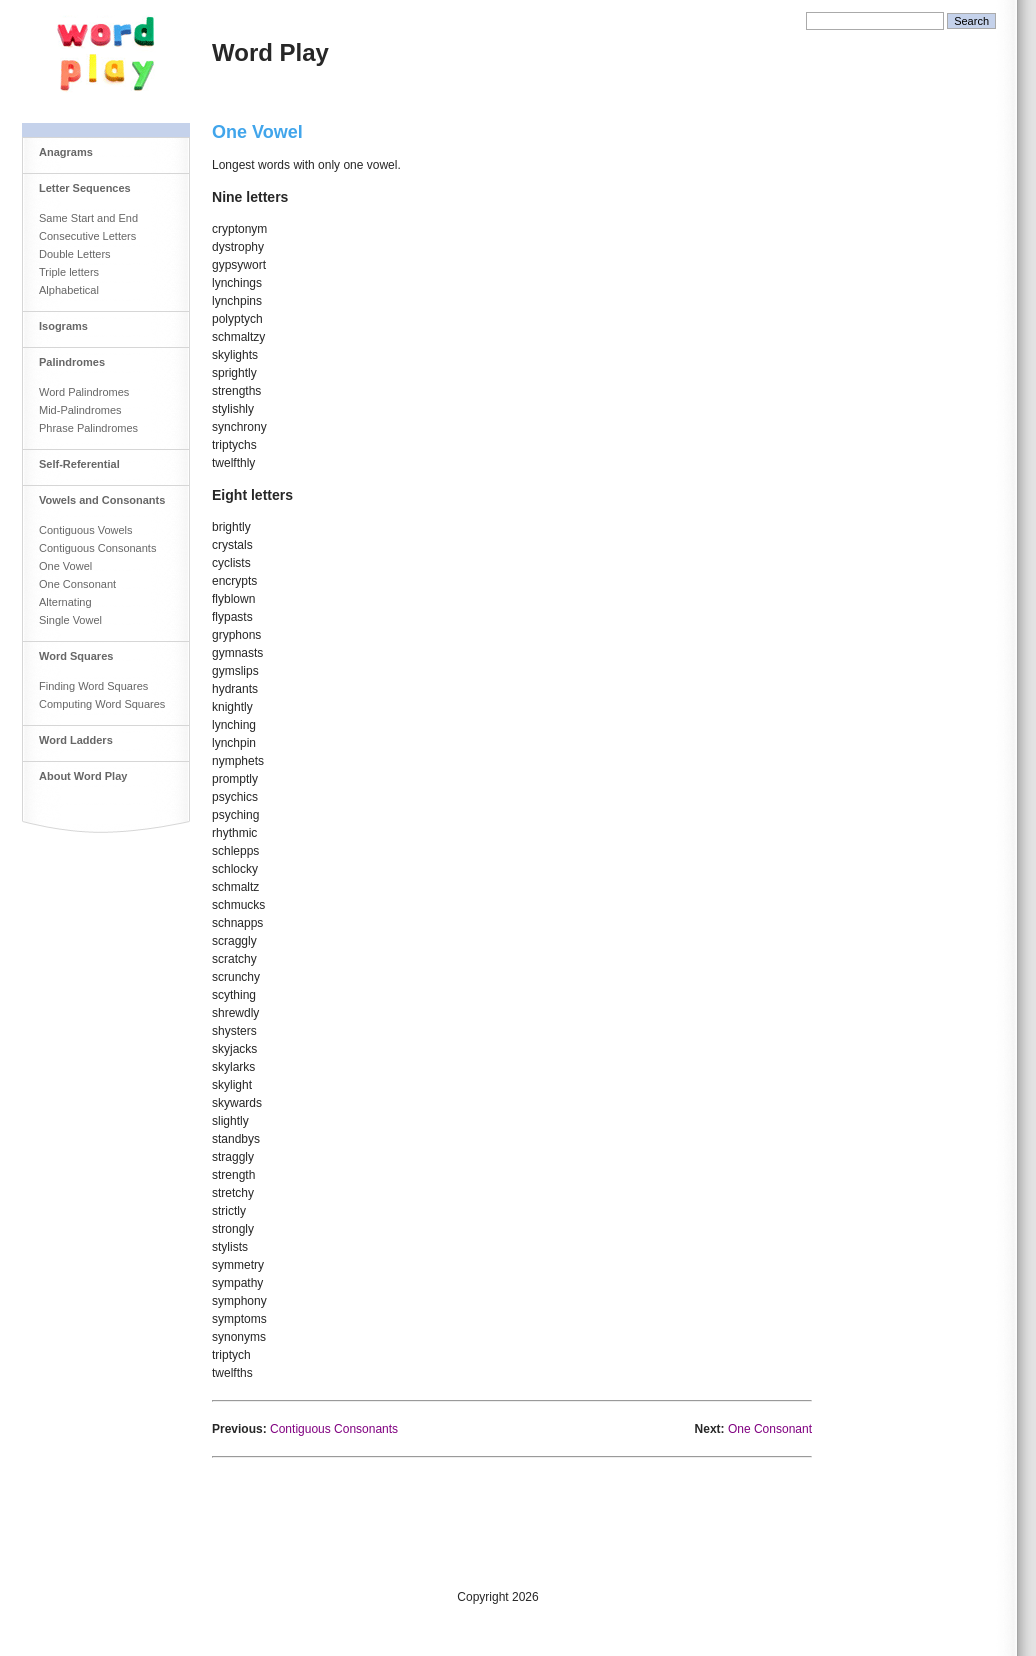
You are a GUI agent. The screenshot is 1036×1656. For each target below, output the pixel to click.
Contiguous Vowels (86, 530)
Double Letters (75, 254)
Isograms (63, 326)
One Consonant (77, 584)
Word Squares (76, 656)
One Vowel (65, 566)
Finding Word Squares (93, 686)
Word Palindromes (84, 392)
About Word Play (83, 776)
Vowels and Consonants (102, 500)
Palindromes (72, 362)
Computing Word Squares (102, 704)
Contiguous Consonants (97, 548)
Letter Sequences (85, 188)
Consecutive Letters (87, 236)
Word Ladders (76, 740)
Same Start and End (88, 218)
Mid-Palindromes (80, 410)
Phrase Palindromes (88, 428)
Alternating (65, 602)
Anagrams (66, 152)
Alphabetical (69, 290)
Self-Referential (79, 464)
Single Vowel (70, 620)
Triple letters (69, 272)
